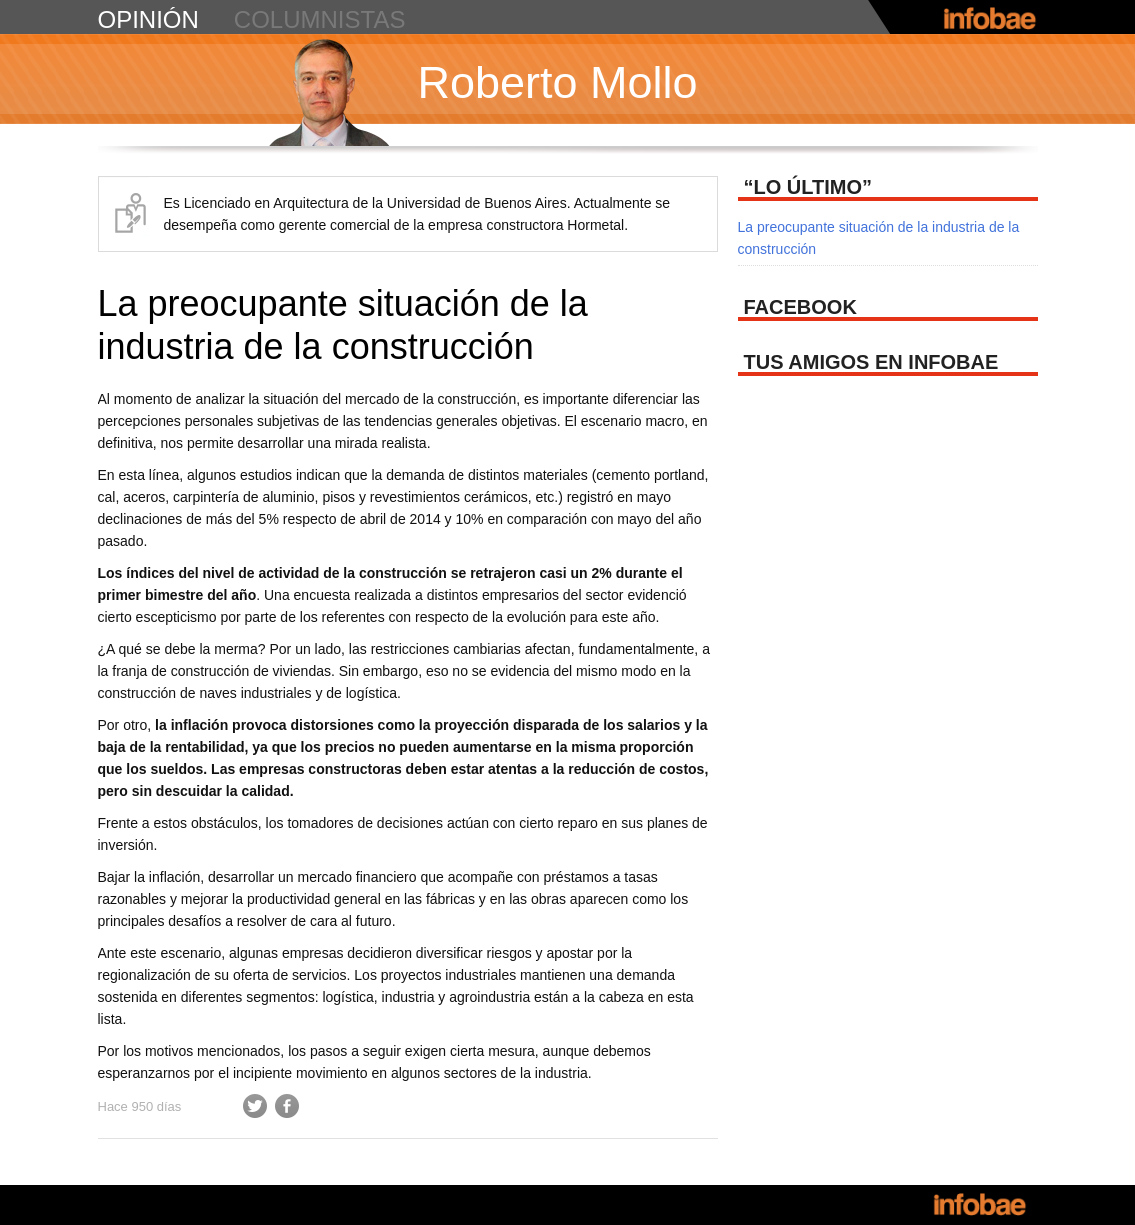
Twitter (255, 1106)
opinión (148, 19)
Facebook (287, 1106)
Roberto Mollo (558, 82)
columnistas (320, 19)
